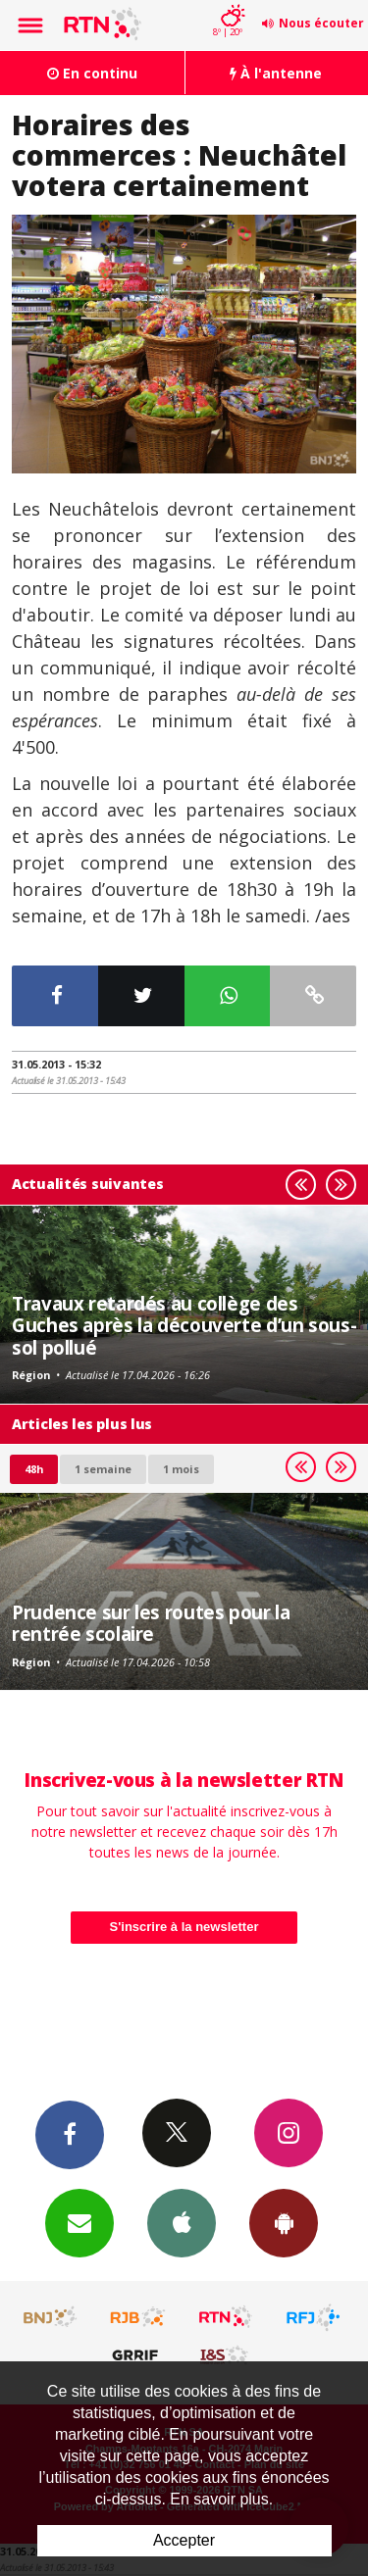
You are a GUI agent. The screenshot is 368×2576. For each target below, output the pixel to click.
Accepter (184, 2540)
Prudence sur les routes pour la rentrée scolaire (150, 1623)
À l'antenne (276, 73)
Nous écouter (321, 23)
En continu (92, 73)
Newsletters (79, 2222)
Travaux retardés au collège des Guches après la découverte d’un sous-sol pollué (184, 1325)
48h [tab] (34, 1468)
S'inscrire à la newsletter (184, 1926)
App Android (283, 2222)
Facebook (69, 2134)
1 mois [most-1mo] (181, 1468)
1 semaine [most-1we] (103, 1468)
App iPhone (181, 2222)
